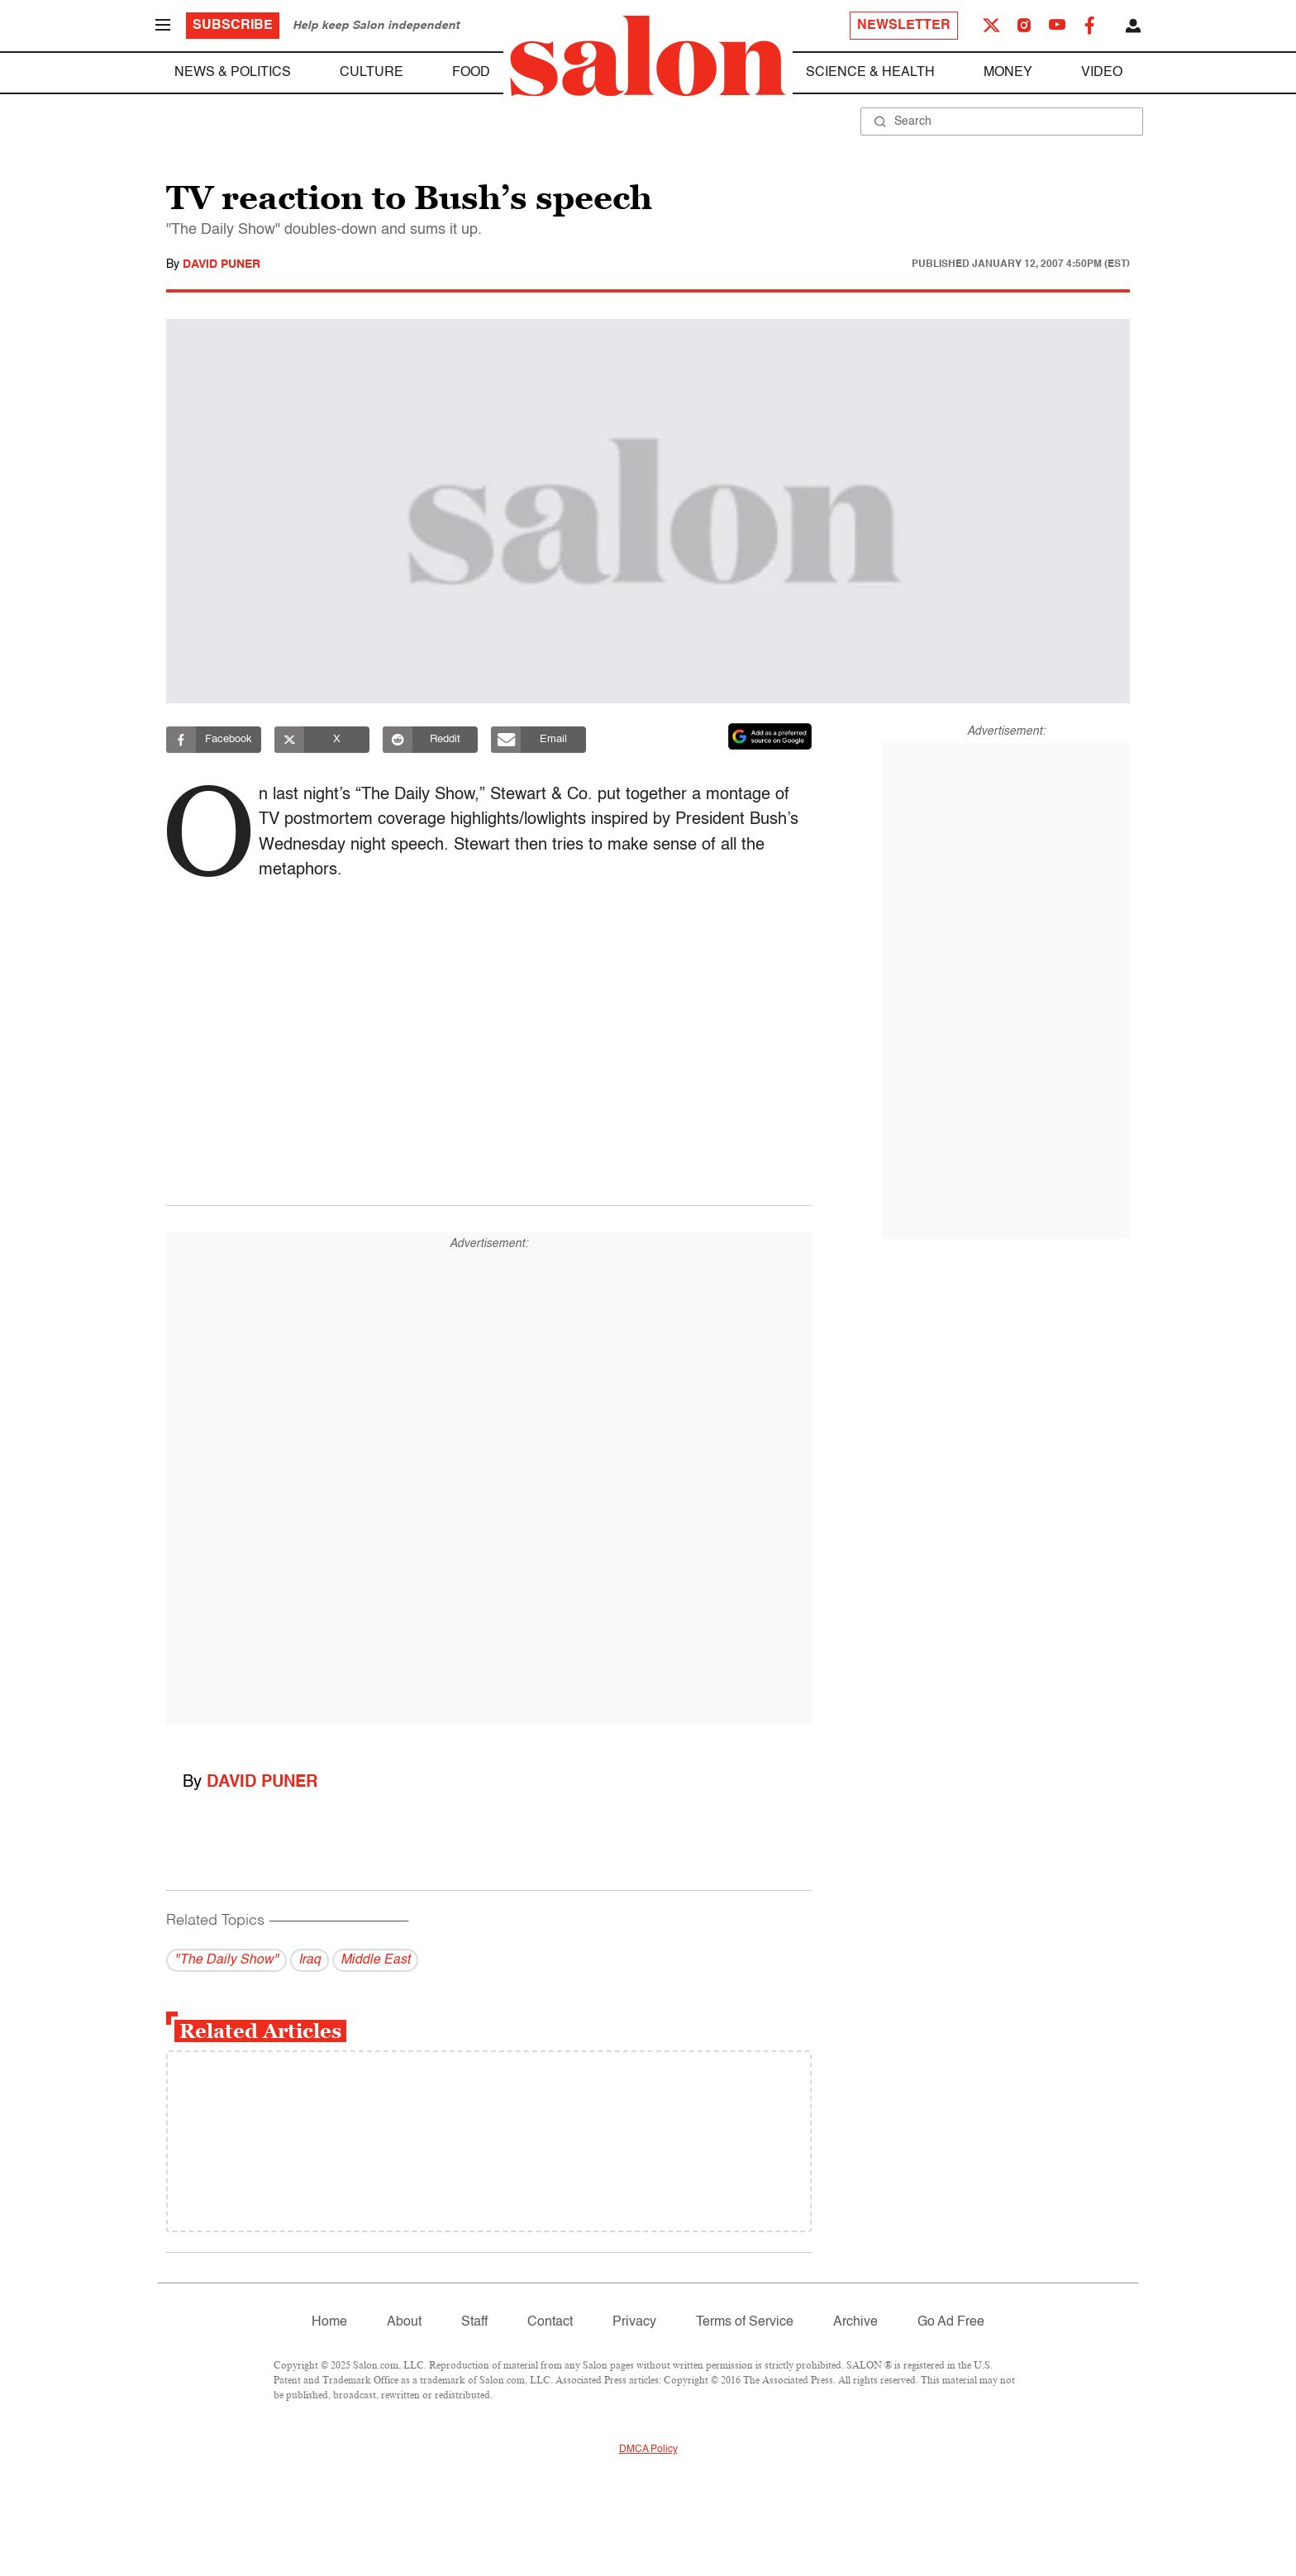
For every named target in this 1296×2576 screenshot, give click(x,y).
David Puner (221, 264)
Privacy (634, 2322)
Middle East (375, 1960)
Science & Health (870, 72)
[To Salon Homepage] (648, 56)
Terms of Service (744, 2322)
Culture (371, 72)
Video (1101, 72)
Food (471, 72)
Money (1008, 72)
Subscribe (233, 25)
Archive (855, 2322)
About (404, 2322)
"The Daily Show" (226, 1960)
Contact (550, 2322)
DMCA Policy (648, 2450)
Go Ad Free (950, 2322)
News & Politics (232, 72)
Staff (474, 2322)
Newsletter (904, 25)
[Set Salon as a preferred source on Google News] (770, 736)
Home (329, 2322)
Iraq (309, 1960)
